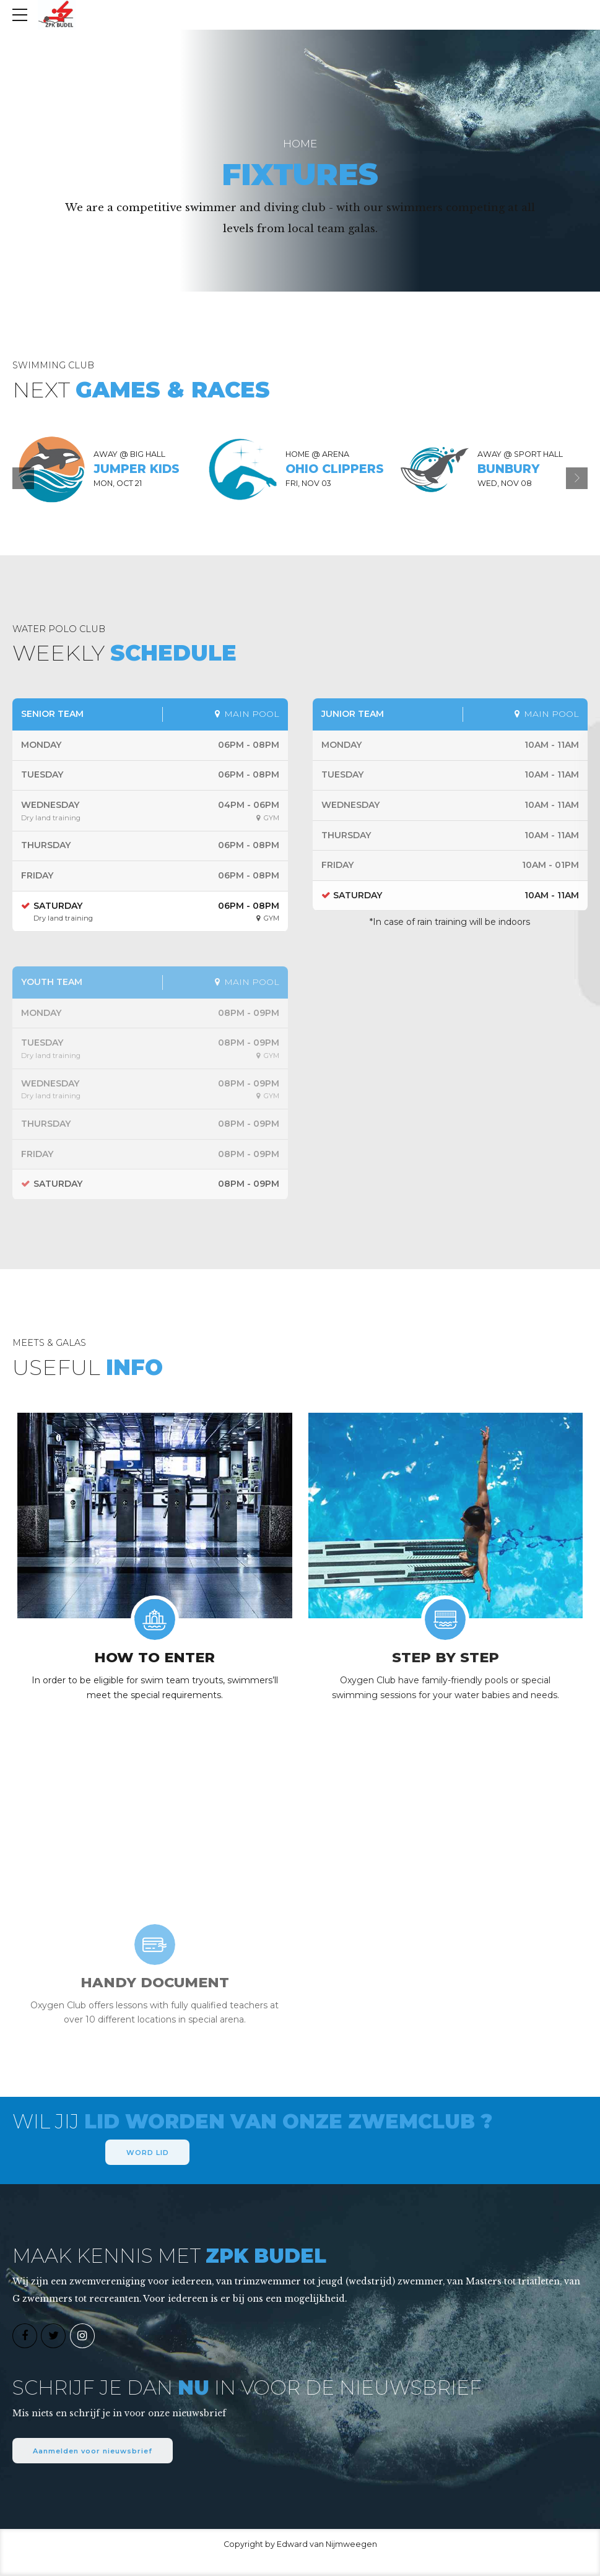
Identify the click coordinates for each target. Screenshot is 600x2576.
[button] (23, 478)
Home (300, 143)
